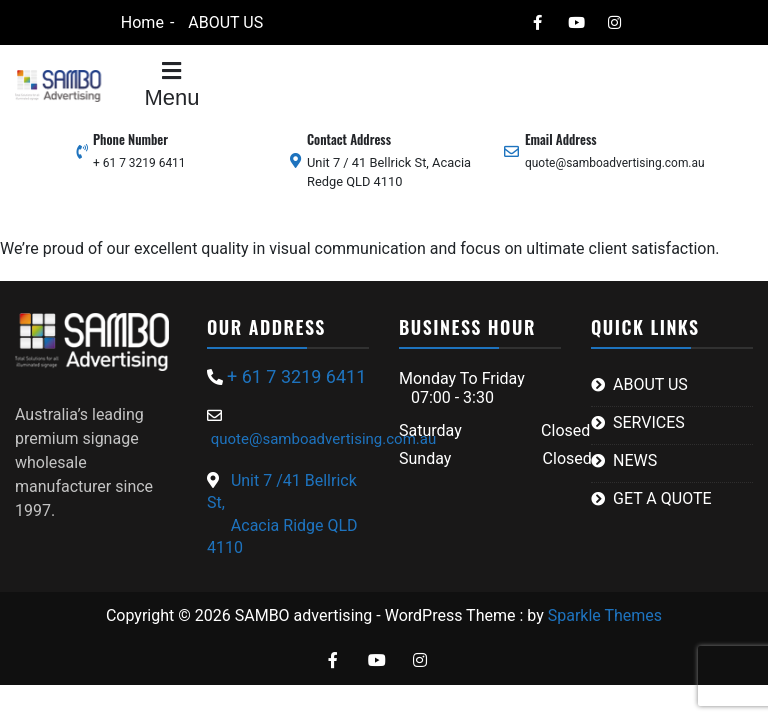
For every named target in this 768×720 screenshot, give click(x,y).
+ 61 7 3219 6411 (139, 163)
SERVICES (649, 422)
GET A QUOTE (662, 498)
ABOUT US (225, 22)
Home (142, 22)
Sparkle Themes (605, 615)
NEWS (635, 460)
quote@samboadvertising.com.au (615, 163)
